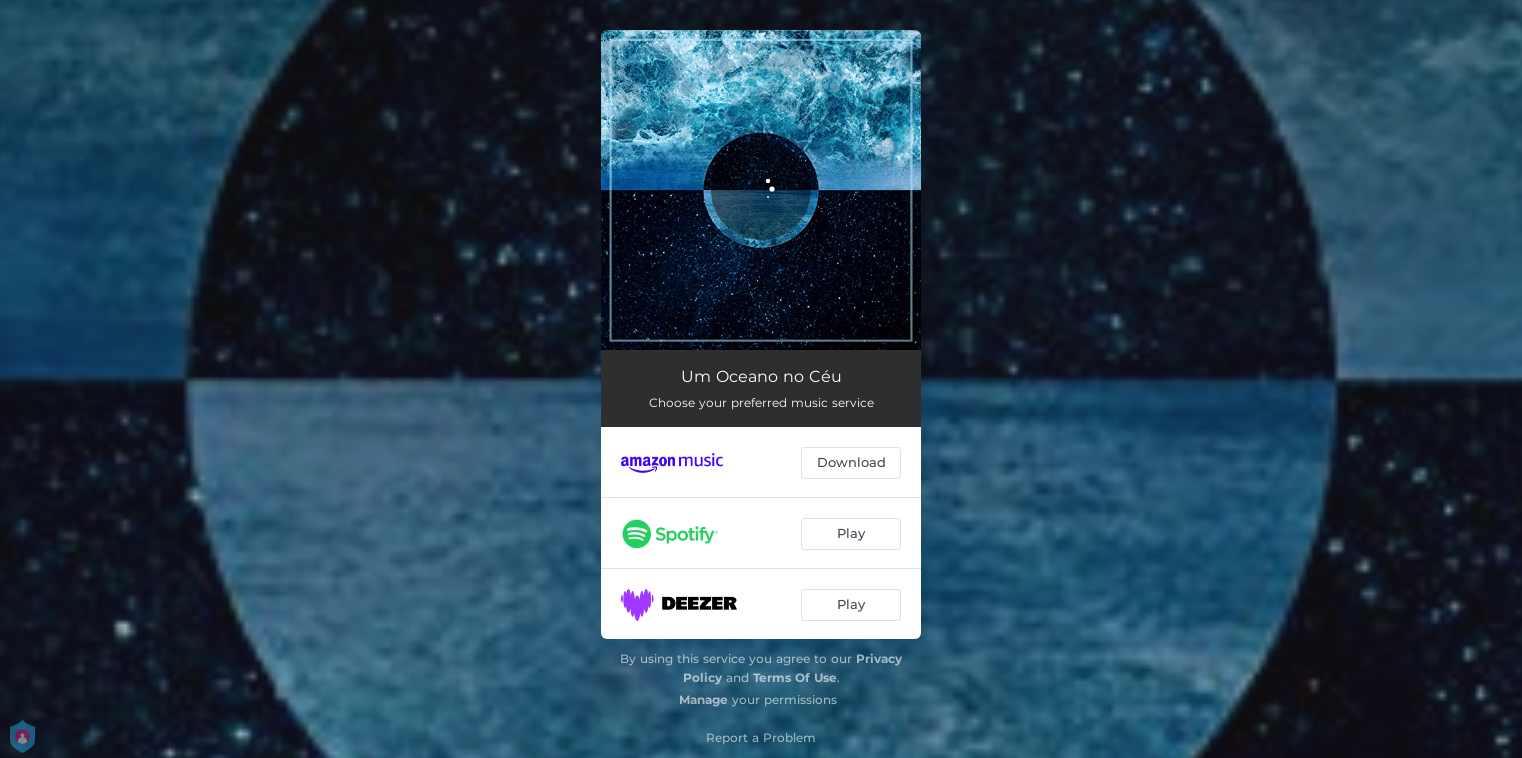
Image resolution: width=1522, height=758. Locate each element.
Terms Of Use (795, 677)
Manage (703, 699)
